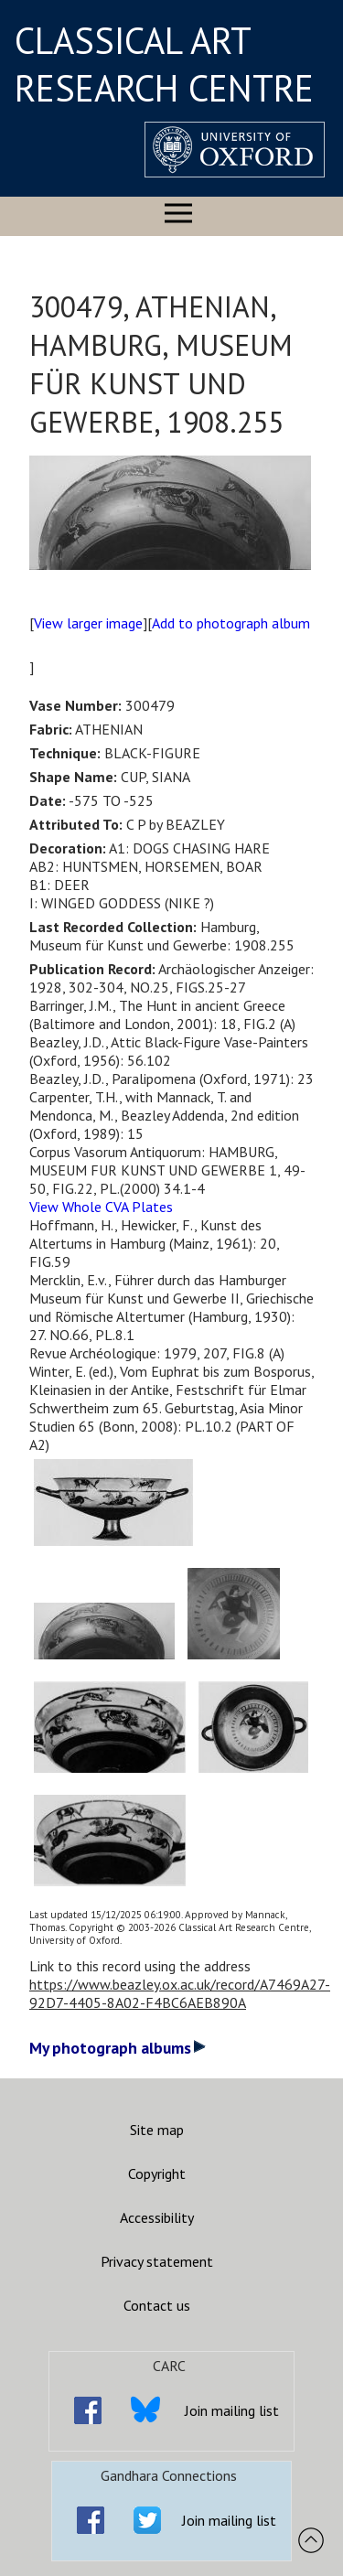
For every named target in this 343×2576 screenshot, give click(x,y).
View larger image (88, 623)
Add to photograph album (231, 623)
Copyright (157, 2173)
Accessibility (157, 2217)
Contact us (156, 2305)
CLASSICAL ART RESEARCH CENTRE (164, 64)
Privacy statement (157, 2261)
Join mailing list (232, 2410)
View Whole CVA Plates (101, 1206)
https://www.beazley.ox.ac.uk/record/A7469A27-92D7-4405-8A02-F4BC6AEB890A (179, 1993)
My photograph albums (117, 2047)
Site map (157, 2129)
